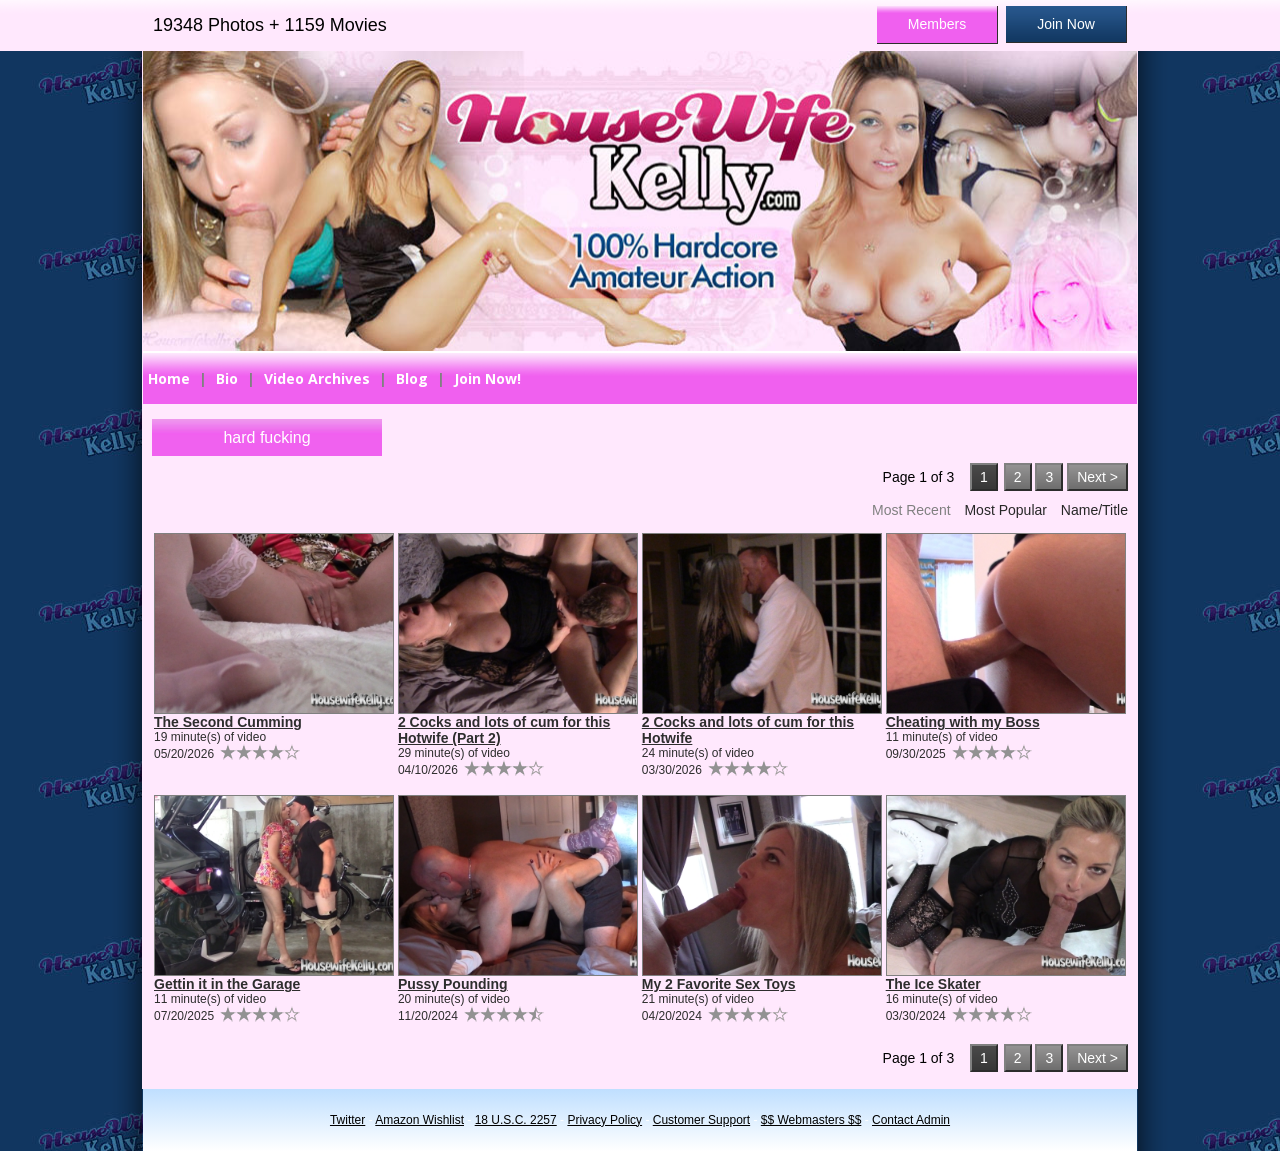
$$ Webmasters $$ (811, 1120)
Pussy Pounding (453, 984)
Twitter (347, 1120)
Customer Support (701, 1120)
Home (169, 378)
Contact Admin (911, 1120)
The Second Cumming (228, 722)
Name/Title (1094, 510)
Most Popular (1005, 510)
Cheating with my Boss (963, 722)
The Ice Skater (933, 984)
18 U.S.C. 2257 (516, 1120)
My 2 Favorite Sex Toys (719, 984)
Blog (412, 378)
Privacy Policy (604, 1120)
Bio (227, 378)
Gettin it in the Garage (227, 984)
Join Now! (487, 378)
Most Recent (911, 510)
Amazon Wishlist (419, 1120)
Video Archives (317, 378)
